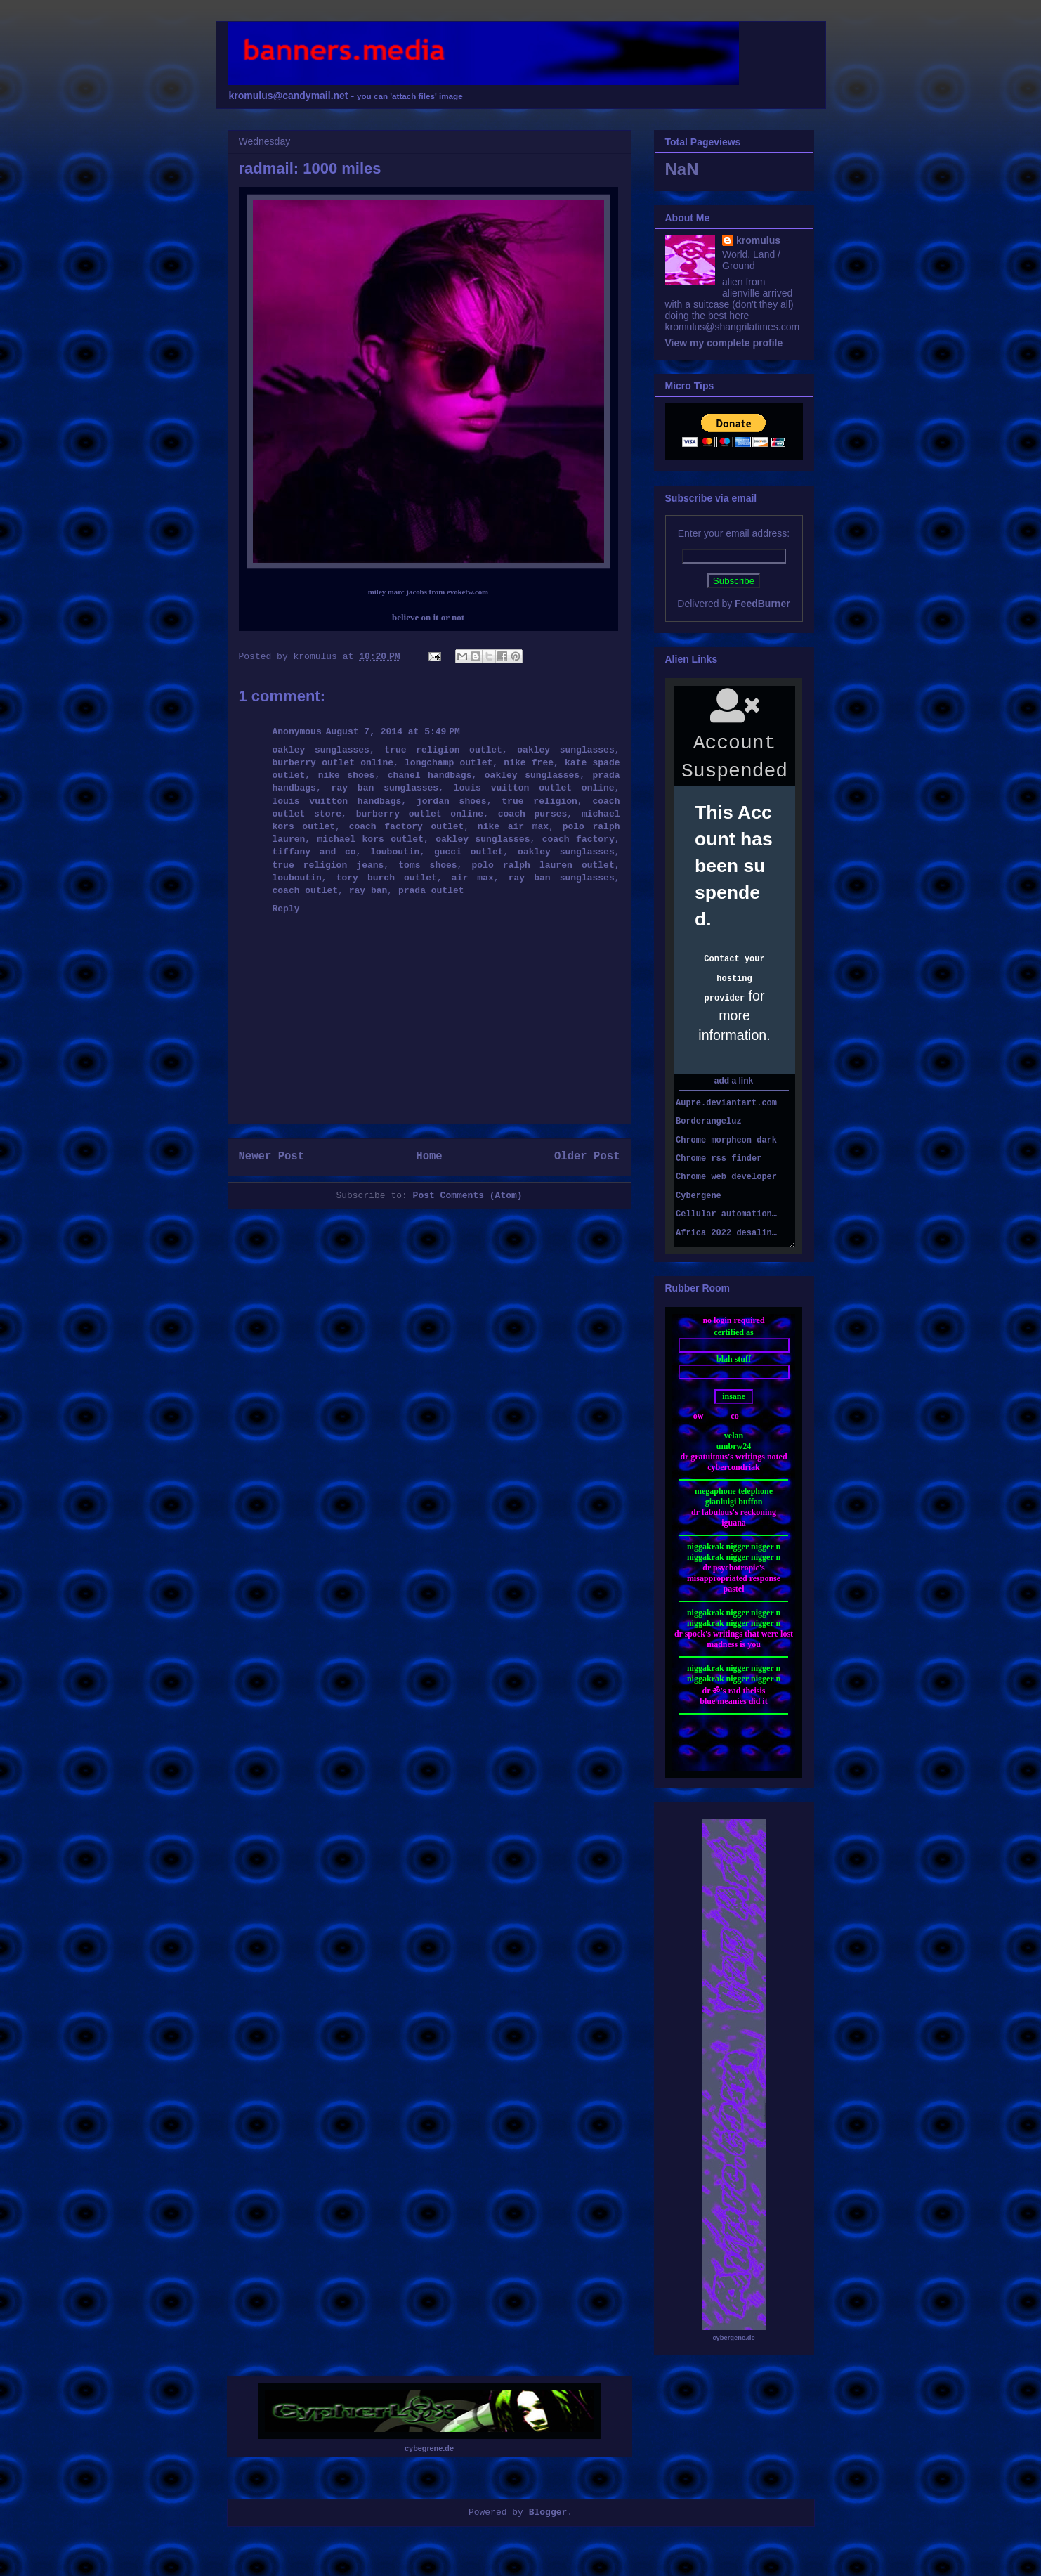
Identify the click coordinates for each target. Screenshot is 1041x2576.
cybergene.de (733, 2337)
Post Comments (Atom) (468, 1195)
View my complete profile (724, 343)
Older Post (587, 1156)
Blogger (548, 2512)
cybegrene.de (429, 2448)
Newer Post (272, 1156)
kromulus (758, 240)
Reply (286, 909)
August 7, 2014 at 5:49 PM (393, 732)
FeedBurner (762, 603)
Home (429, 1156)
